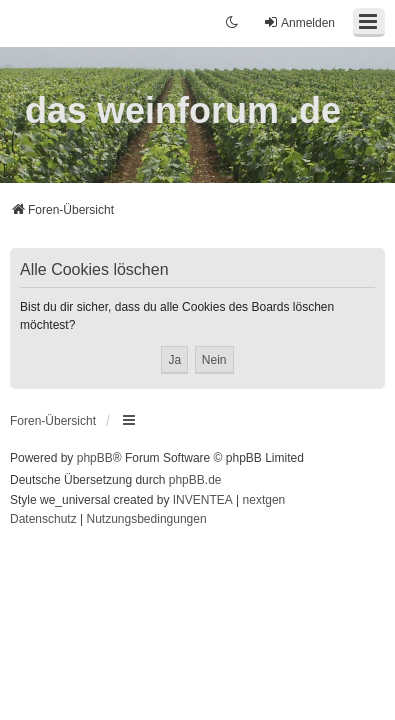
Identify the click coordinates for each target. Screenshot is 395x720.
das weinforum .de (183, 110)
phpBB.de (195, 480)
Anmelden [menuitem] (299, 22)
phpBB (95, 458)
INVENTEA (203, 500)
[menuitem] (43, 520)
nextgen (264, 500)
